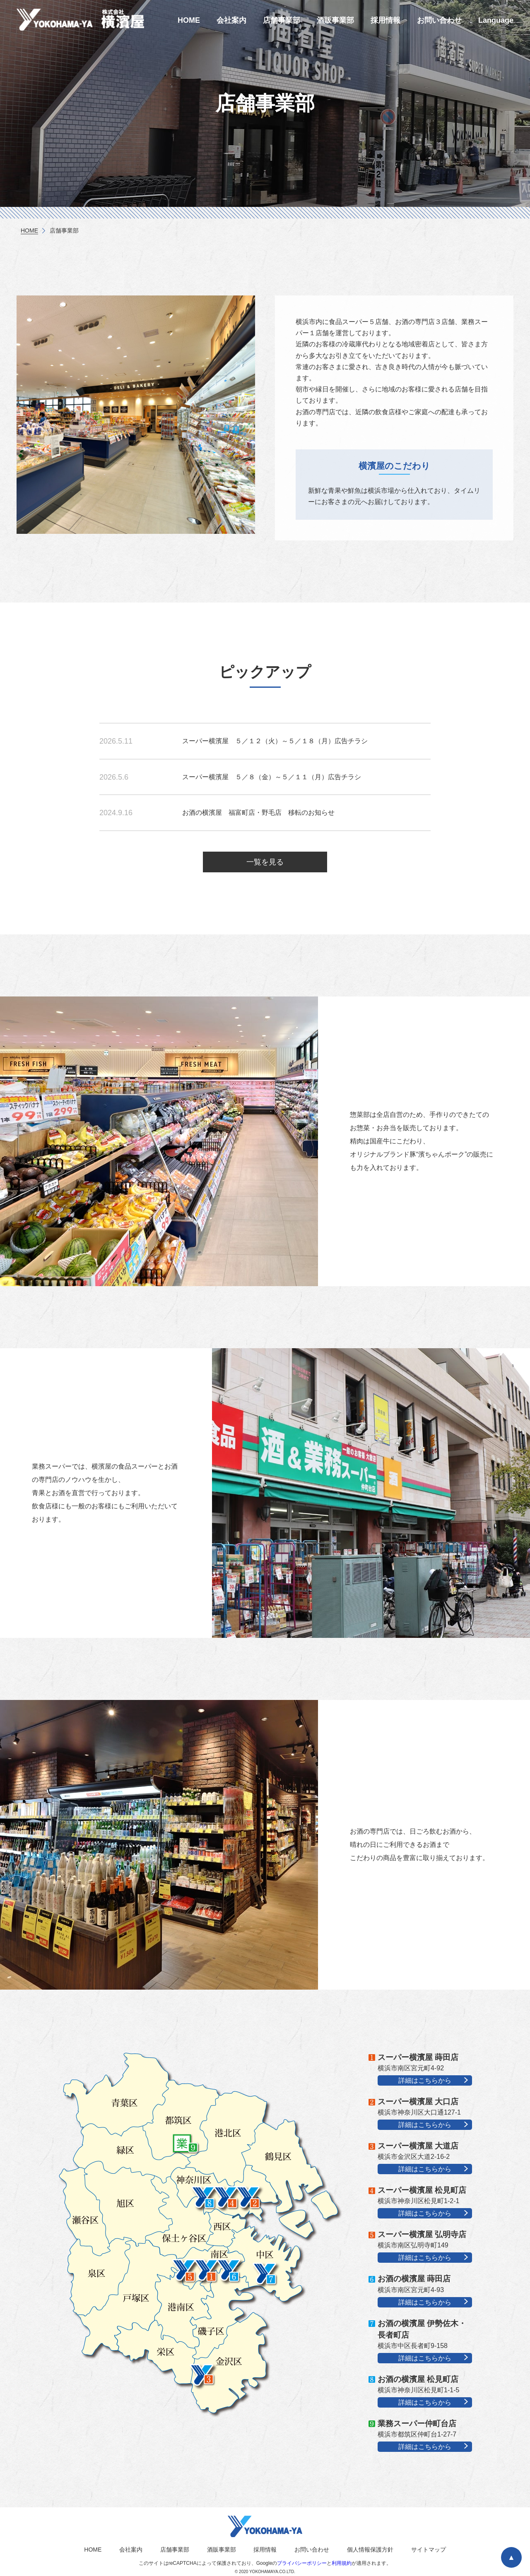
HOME (189, 20)
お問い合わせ (439, 20)
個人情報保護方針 (370, 2549)
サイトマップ (428, 2549)
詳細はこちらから (424, 2080)
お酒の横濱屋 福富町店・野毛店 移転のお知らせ (258, 812)
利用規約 (342, 2563)
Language (495, 20)
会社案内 (231, 20)
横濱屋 (87, 19)
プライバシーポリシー (302, 2563)
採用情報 (385, 20)
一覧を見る (265, 862)
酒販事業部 (335, 20)
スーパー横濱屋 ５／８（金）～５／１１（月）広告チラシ (271, 776)
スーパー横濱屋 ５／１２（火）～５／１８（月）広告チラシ (275, 740)
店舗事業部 (281, 20)
